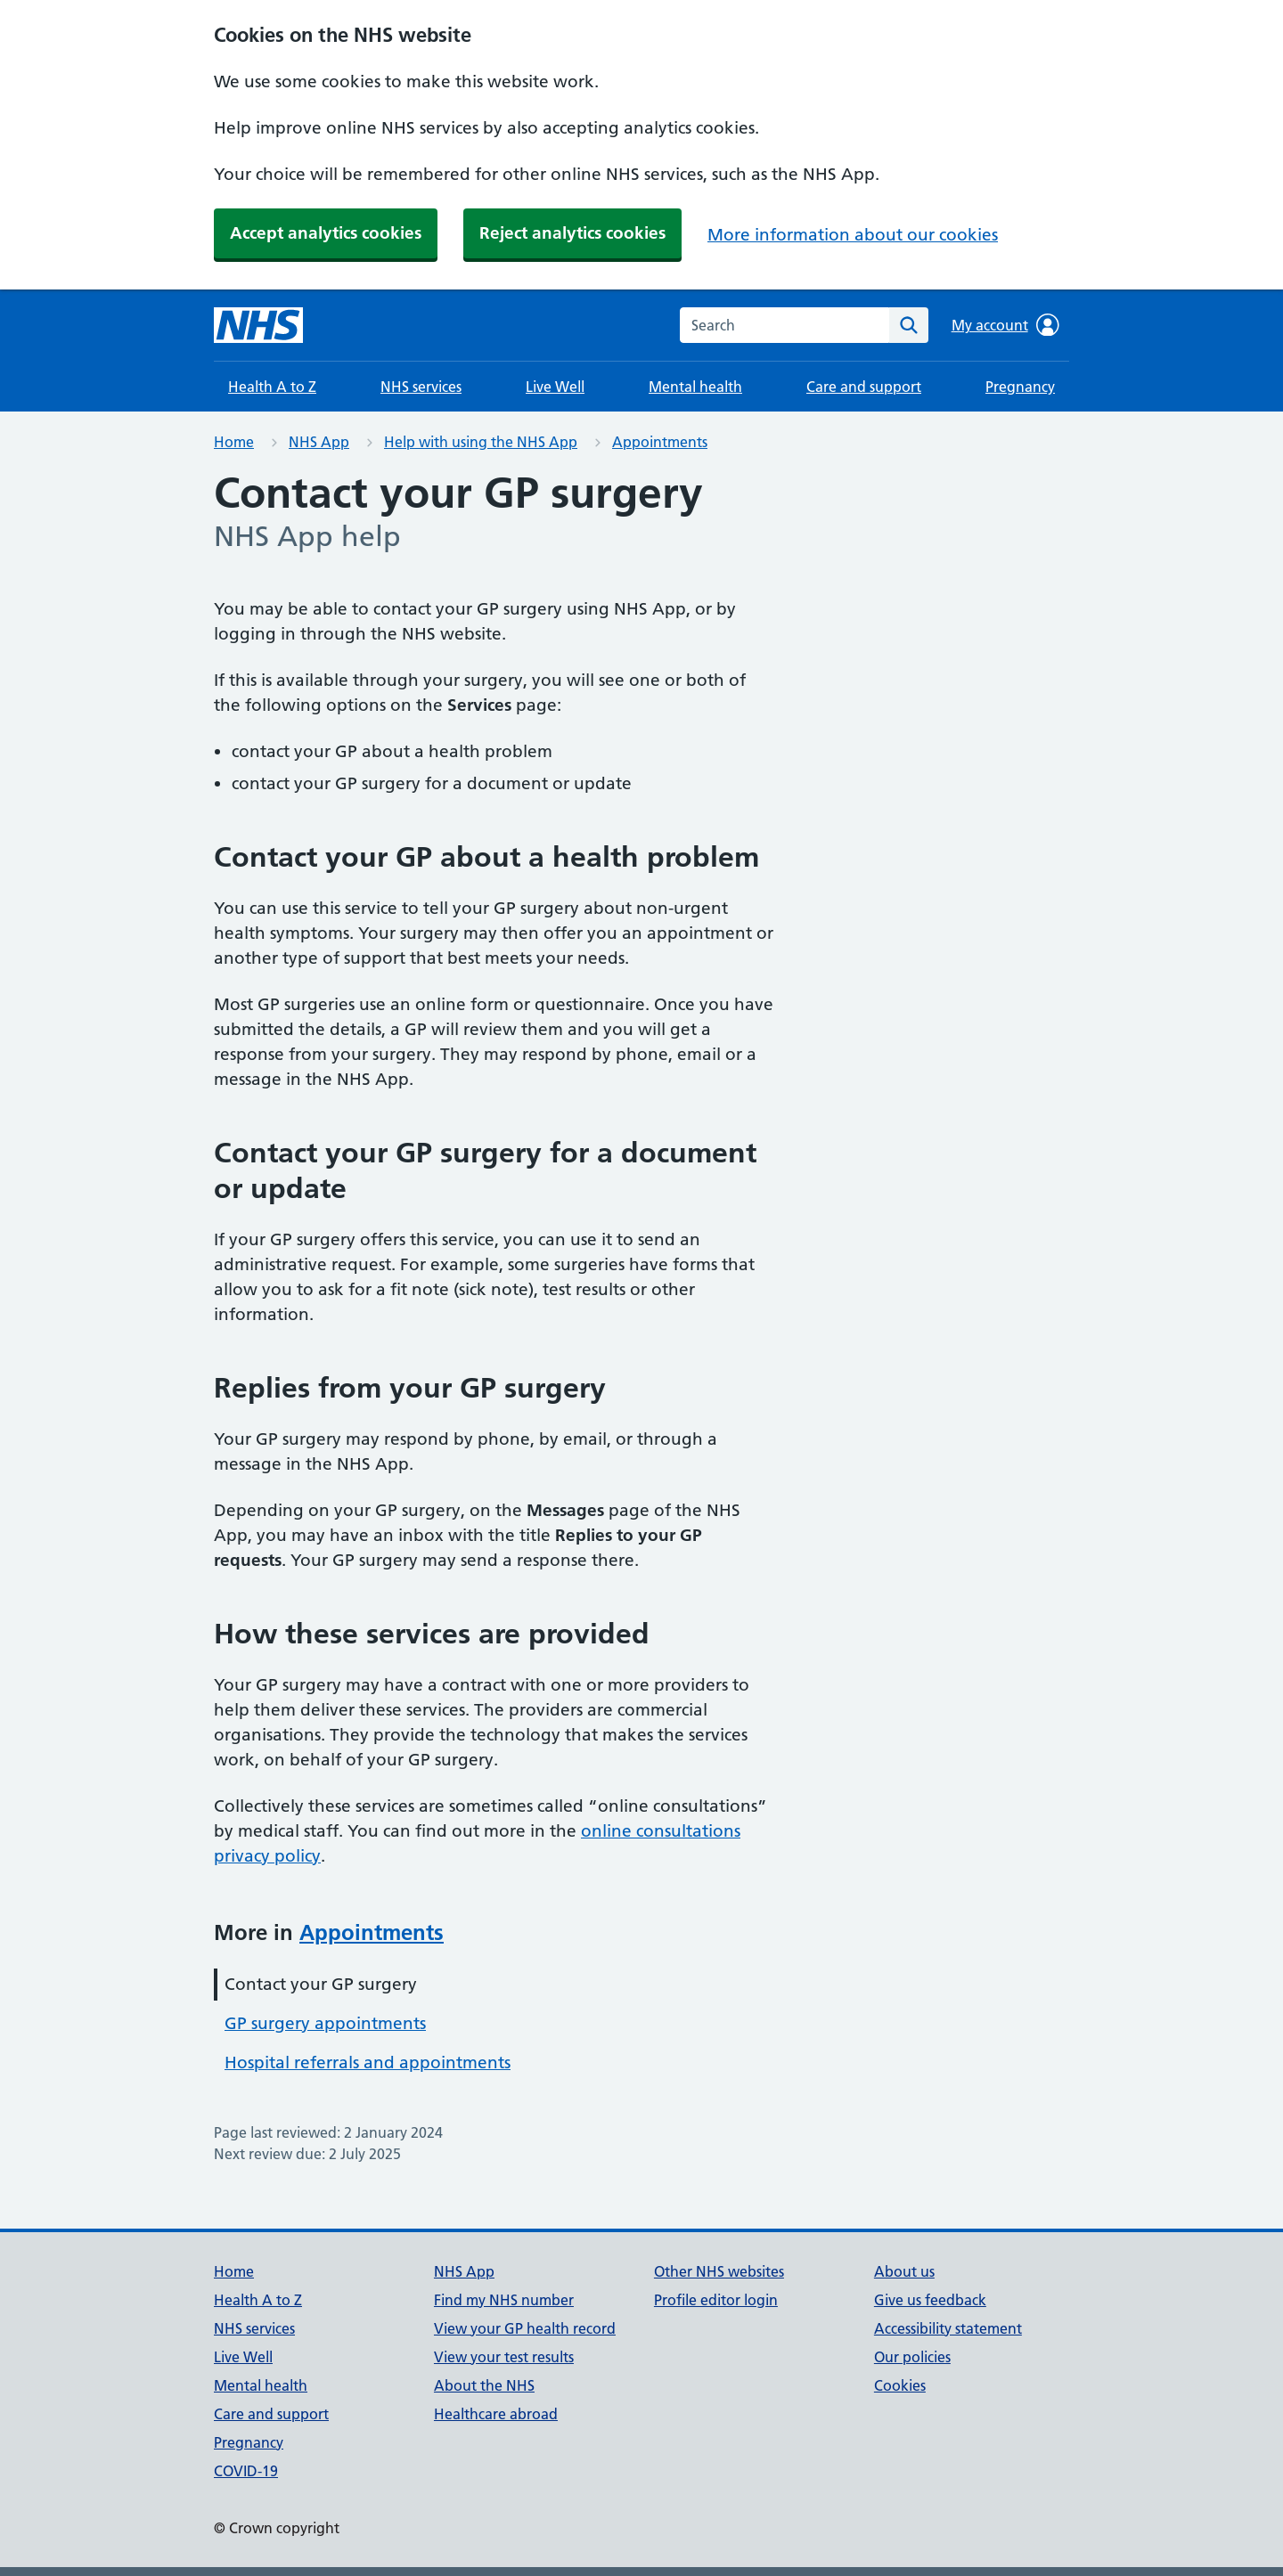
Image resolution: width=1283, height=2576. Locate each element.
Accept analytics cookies (325, 233)
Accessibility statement (948, 2328)
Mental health (695, 386)
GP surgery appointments (325, 2023)
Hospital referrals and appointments (368, 2062)
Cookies (900, 2385)
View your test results (504, 2357)
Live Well (555, 386)
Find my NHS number (504, 2300)
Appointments (659, 442)
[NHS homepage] (258, 325)
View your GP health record (525, 2328)
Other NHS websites (719, 2271)
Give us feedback (930, 2300)
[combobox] (784, 325)
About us (904, 2271)
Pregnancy (1020, 386)
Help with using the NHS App (480, 442)
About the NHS (484, 2385)
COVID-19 (246, 2471)
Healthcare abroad (496, 2414)
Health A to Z (272, 386)
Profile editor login (716, 2300)
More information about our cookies (852, 234)
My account (1005, 325)
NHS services (421, 386)
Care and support (863, 386)
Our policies (912, 2357)
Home (234, 442)
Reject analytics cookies (572, 233)
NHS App (319, 442)
